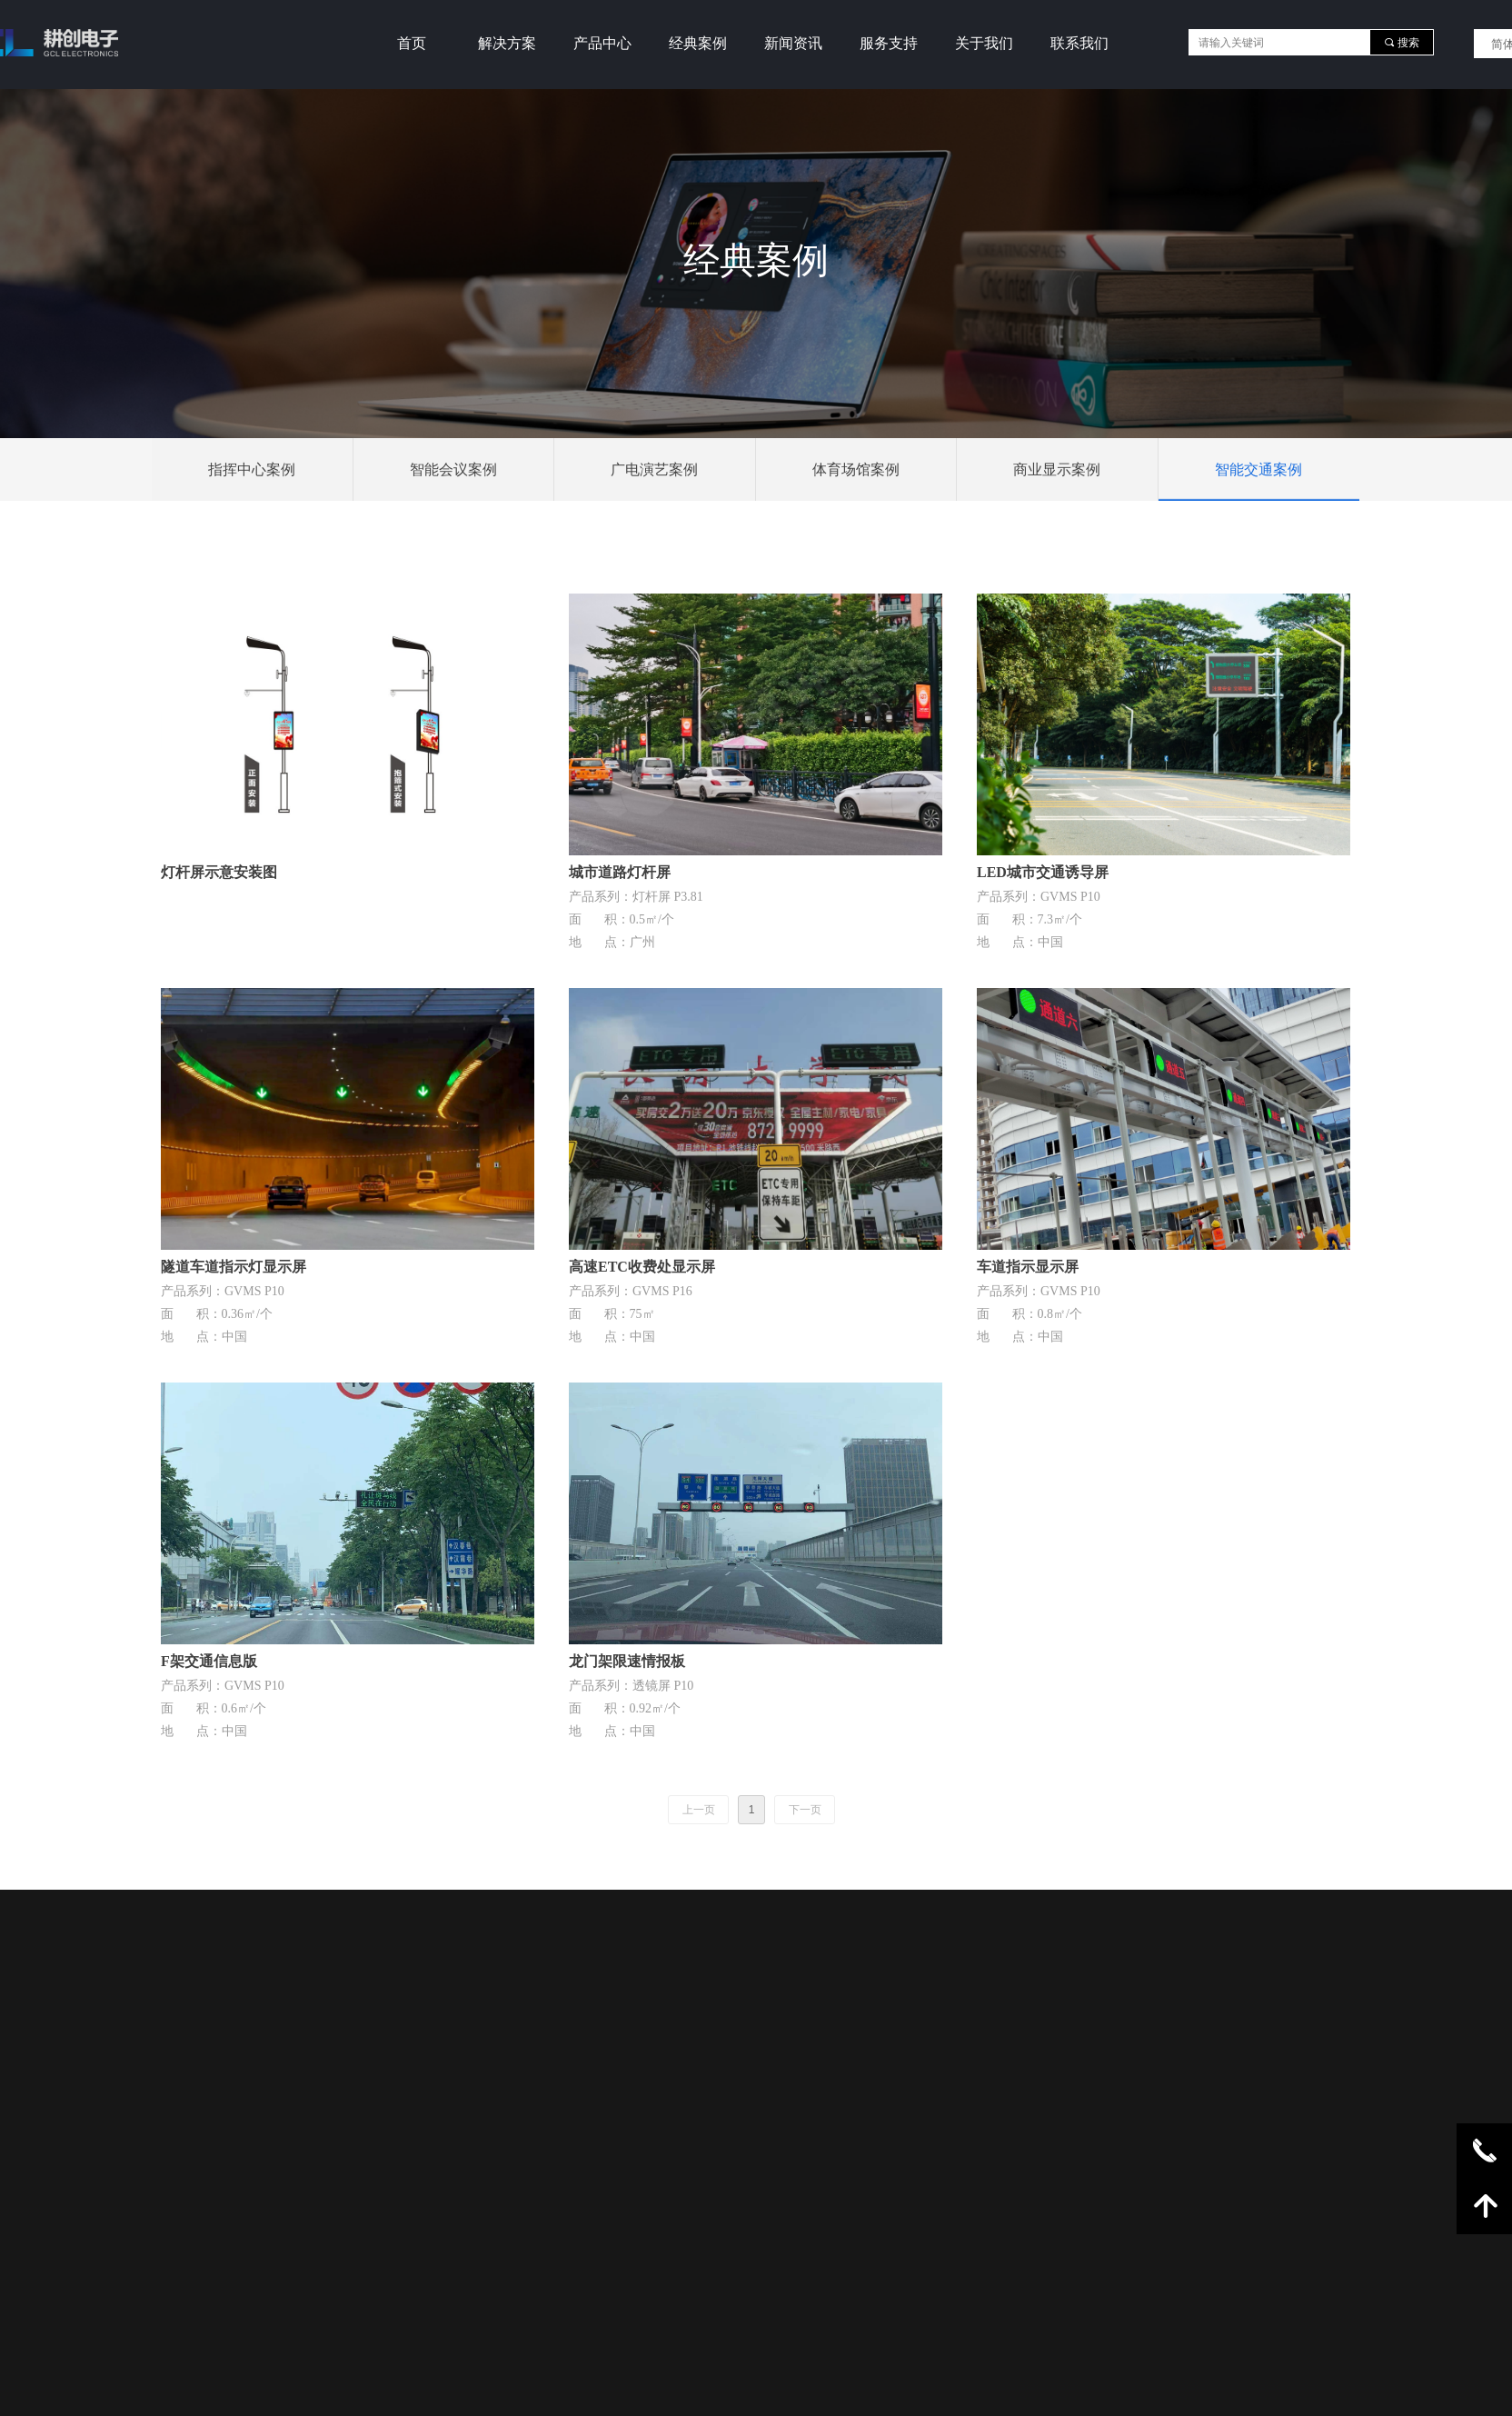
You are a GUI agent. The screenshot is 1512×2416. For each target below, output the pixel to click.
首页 (411, 43)
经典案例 (698, 43)
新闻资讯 (793, 43)
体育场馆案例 (856, 469)
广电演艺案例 (654, 469)
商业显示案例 (1056, 469)
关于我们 (984, 43)
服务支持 (889, 43)
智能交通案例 (1258, 469)
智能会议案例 (453, 469)
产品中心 (602, 43)
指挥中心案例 (251, 469)
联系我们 (1079, 43)
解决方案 (507, 43)
